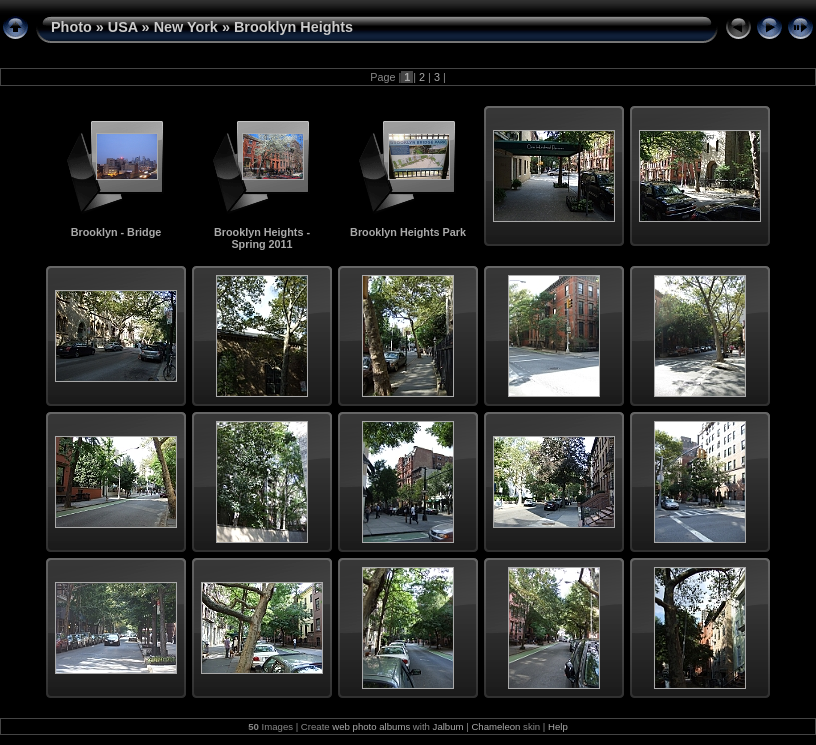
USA (123, 27)
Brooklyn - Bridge (116, 232)
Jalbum (448, 726)
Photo (71, 27)
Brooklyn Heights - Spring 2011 (262, 238)
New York (186, 27)
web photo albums (371, 726)
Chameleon (495, 726)
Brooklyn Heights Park (408, 232)
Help (558, 726)
